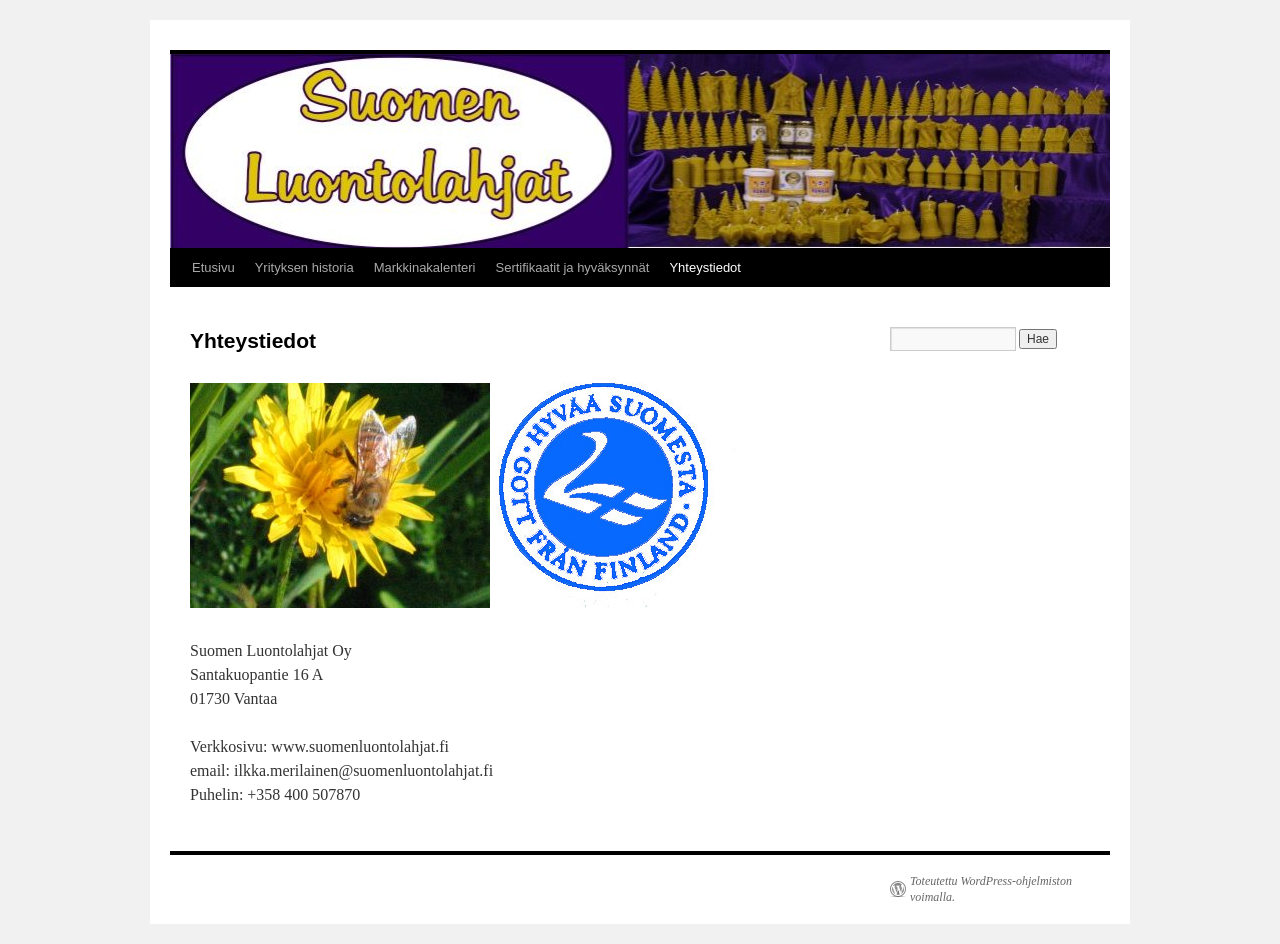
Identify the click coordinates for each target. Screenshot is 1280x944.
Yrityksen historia (304, 267)
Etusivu (213, 267)
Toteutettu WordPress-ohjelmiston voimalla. (991, 889)
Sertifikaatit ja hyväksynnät (573, 267)
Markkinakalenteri (425, 267)
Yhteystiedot (705, 267)
